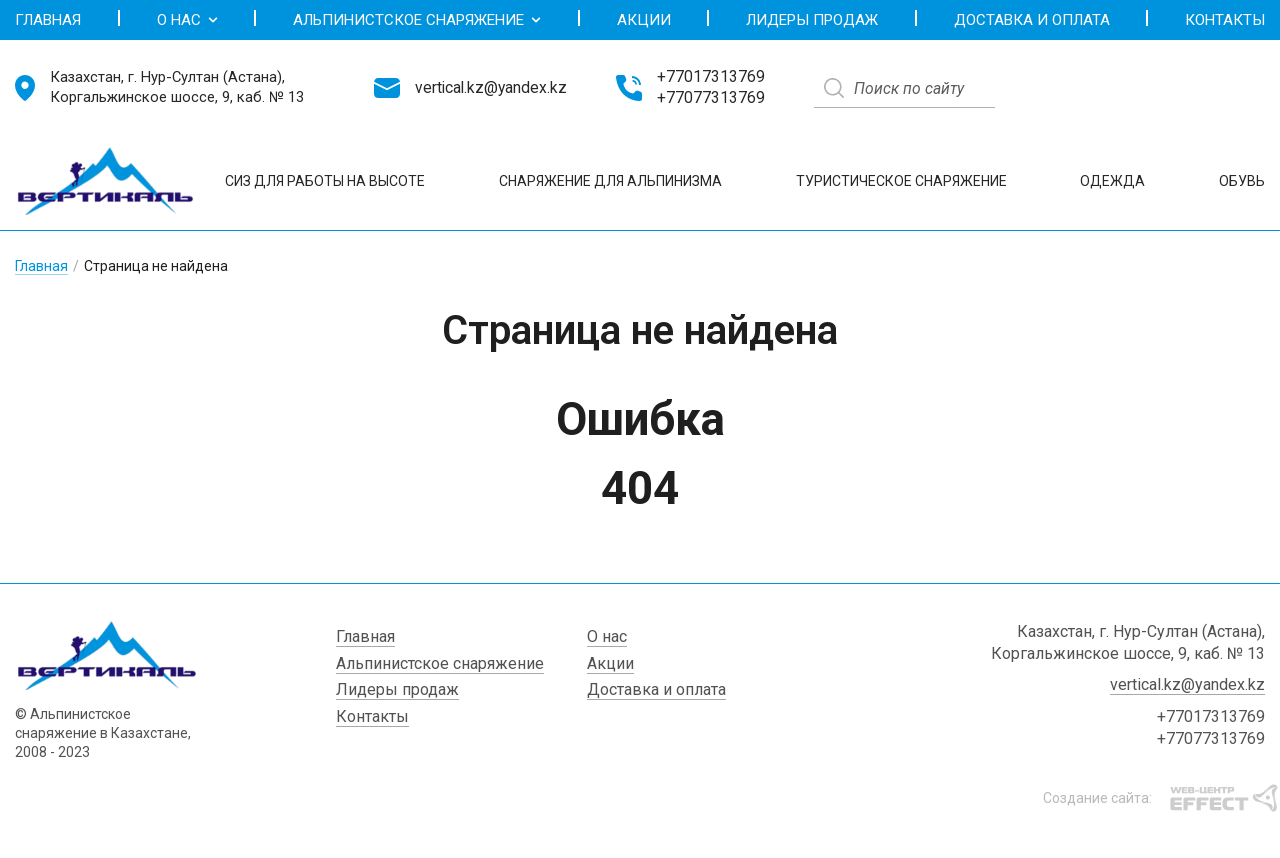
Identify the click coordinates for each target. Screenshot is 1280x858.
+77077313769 (711, 98)
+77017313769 (711, 77)
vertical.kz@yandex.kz (491, 88)
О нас (187, 20)
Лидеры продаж (812, 20)
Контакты (1225, 20)
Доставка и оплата (1032, 20)
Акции (644, 20)
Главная (48, 20)
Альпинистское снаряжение (417, 20)
